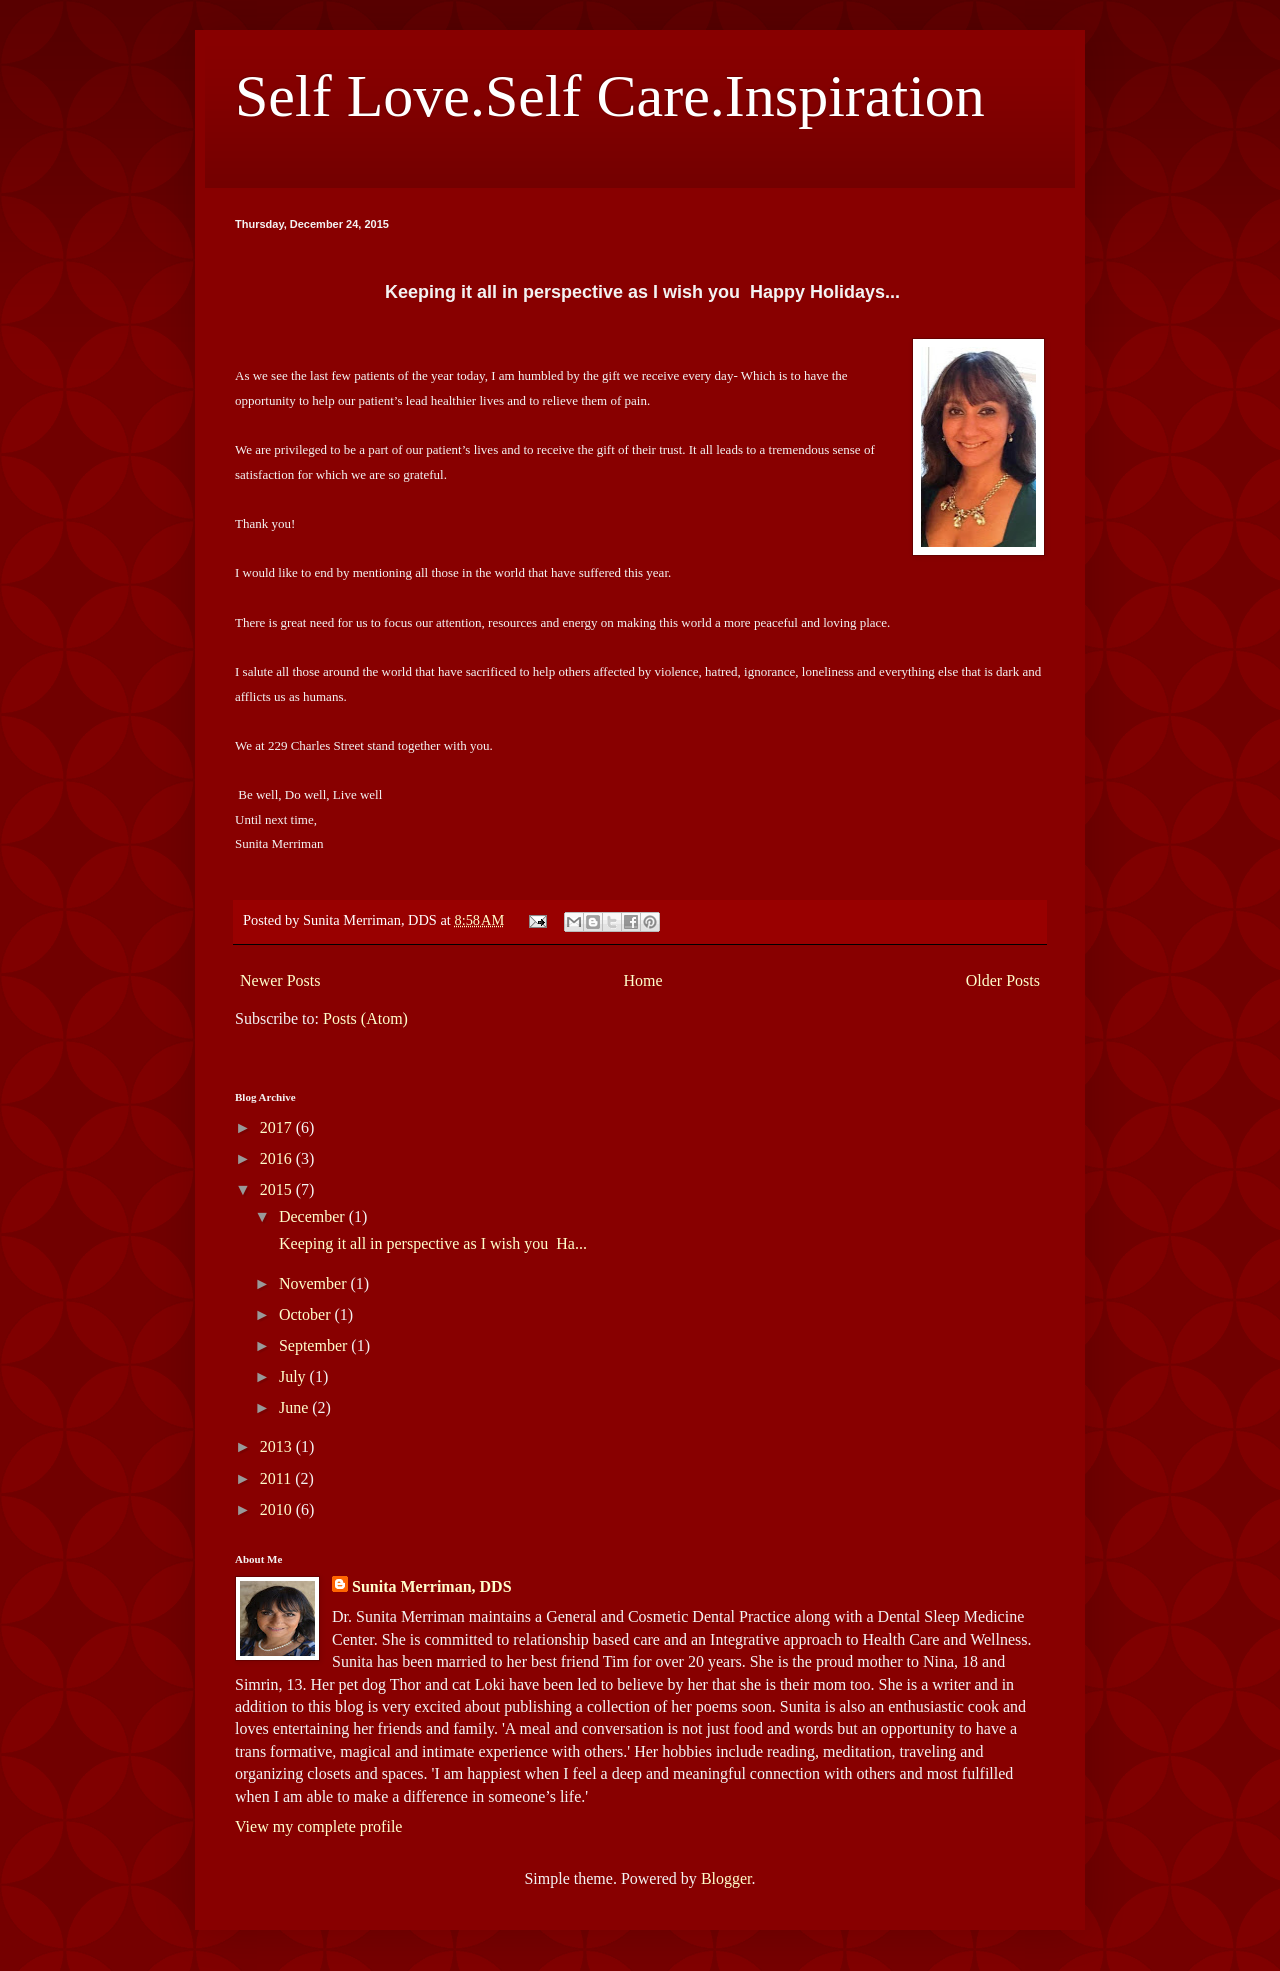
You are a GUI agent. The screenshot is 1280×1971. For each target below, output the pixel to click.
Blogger (726, 1878)
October (307, 1314)
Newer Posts (280, 980)
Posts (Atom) (365, 1018)
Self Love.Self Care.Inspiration (610, 96)
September (315, 1345)
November (315, 1283)
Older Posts (1003, 980)
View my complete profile (318, 1826)
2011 (277, 1478)
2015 (278, 1189)
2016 (278, 1158)
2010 (278, 1509)
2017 (278, 1127)
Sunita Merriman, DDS (432, 1586)
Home (643, 980)
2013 (278, 1446)
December (314, 1216)
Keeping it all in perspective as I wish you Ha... (431, 1243)
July (294, 1376)
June (295, 1407)
